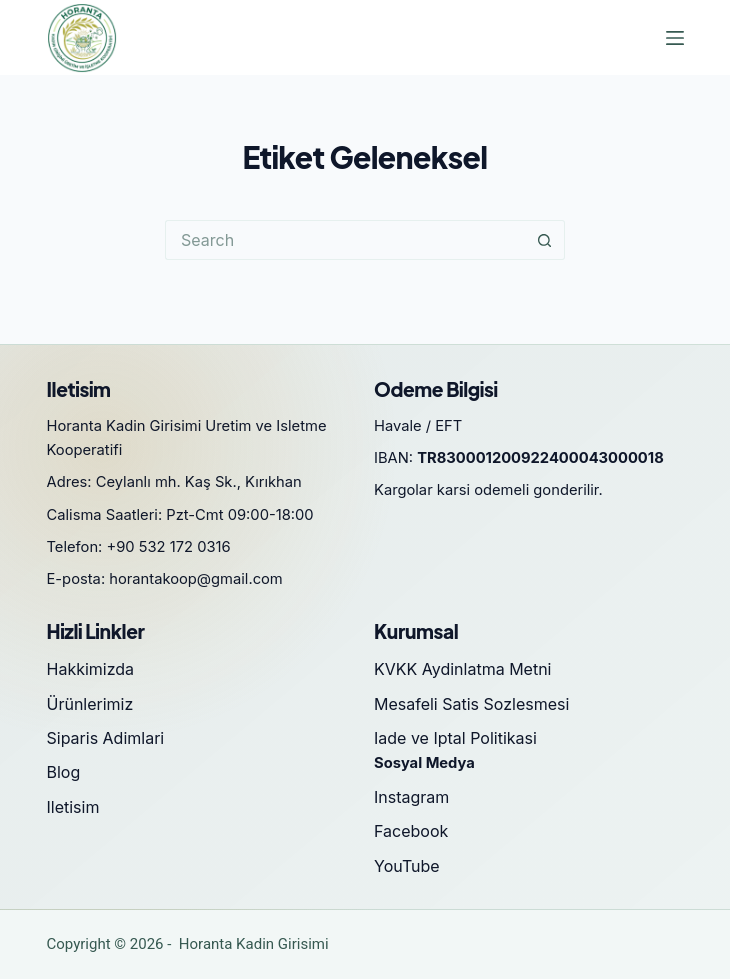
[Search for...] (345, 240)
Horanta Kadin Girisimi (254, 944)
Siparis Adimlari (106, 738)
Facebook (411, 831)
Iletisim (73, 807)
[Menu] (675, 38)
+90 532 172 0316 (169, 547)
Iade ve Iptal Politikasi (455, 738)
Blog (64, 772)
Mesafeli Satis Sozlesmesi (471, 704)
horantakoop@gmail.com (196, 579)
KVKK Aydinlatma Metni (462, 669)
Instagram (411, 797)
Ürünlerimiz (90, 704)
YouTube (407, 866)
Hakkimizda (91, 669)
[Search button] (545, 240)
